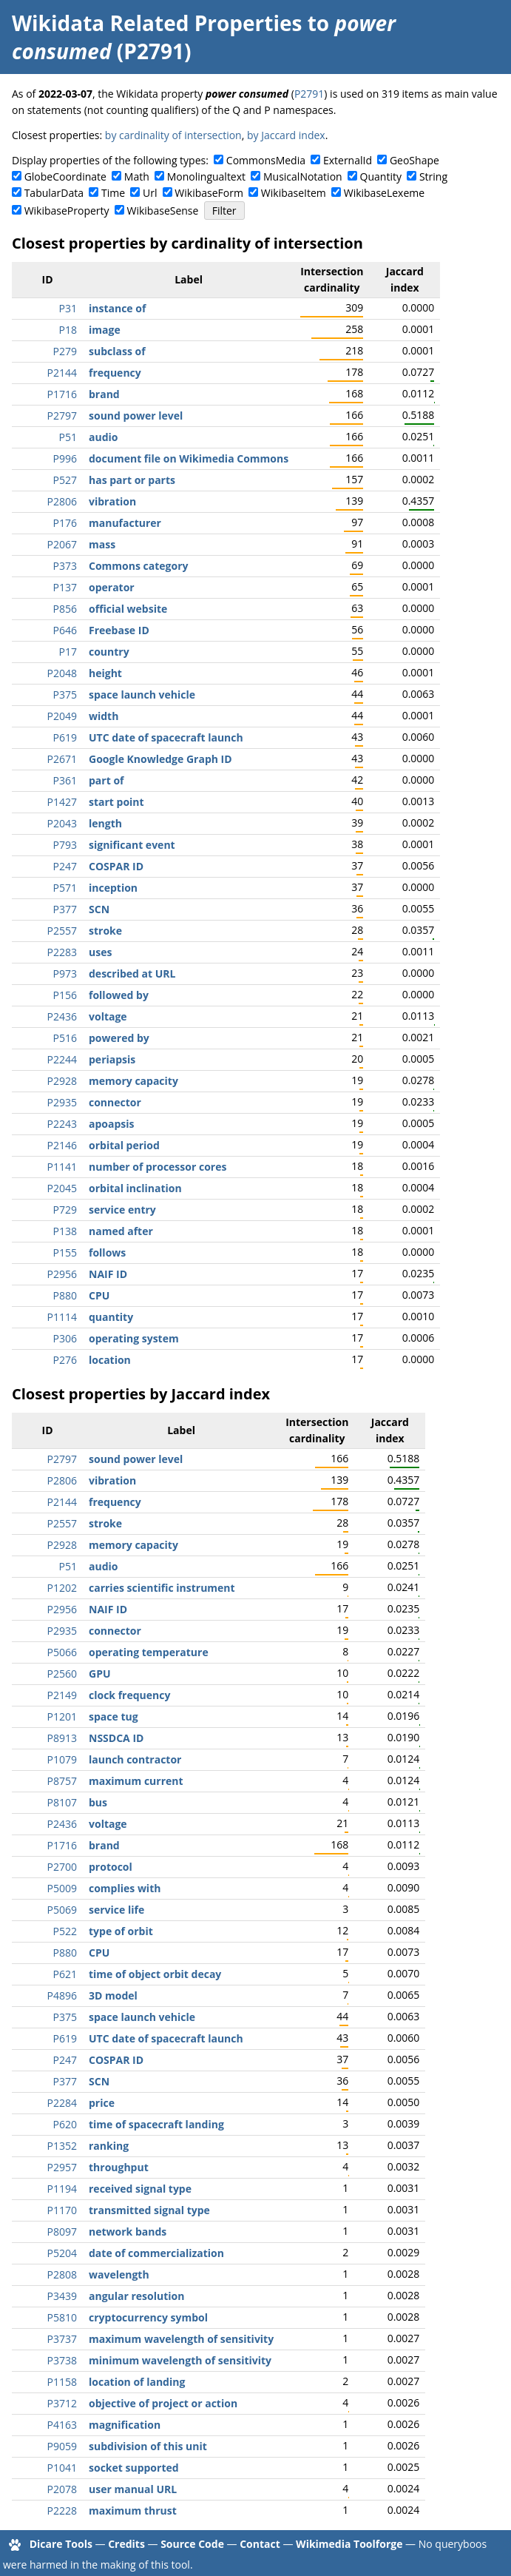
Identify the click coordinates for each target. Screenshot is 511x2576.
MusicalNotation (302, 176)
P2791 (309, 94)
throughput (119, 2167)
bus (98, 1802)
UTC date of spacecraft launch (166, 737)
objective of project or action (163, 2403)
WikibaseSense (163, 211)
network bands (127, 2231)
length (105, 823)
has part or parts (132, 480)
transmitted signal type (149, 2210)
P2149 (62, 1695)
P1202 (62, 1588)
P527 (65, 480)
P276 (65, 1360)
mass (102, 544)
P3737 (62, 2339)
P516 (65, 1038)
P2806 (62, 501)
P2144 (62, 373)
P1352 (62, 2146)
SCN (99, 909)
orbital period (124, 1145)
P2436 (62, 1016)
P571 (65, 888)
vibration (112, 501)
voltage (108, 1016)
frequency (115, 373)
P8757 (62, 1781)
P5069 (62, 1910)
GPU (100, 1674)
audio (103, 437)
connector (115, 1102)
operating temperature (149, 1652)
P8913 (62, 1738)
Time (113, 193)
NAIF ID (108, 1274)
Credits (126, 2544)
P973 (65, 973)
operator (112, 587)
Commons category (138, 566)
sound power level (136, 415)
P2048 (62, 673)
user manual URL (133, 2489)
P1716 (62, 394)
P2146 (62, 1145)
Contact (260, 2544)
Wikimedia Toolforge (349, 2544)
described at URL (132, 973)
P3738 (62, 2360)
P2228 (62, 2510)
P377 (65, 909)
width (103, 716)
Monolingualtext (206, 176)
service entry (122, 1210)
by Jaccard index (286, 135)
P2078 (62, 2489)
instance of (117, 308)
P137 (65, 587)
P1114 (62, 1317)
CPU (99, 1295)
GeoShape (414, 160)
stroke (105, 931)
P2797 (62, 415)
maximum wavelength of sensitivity (181, 2339)
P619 (65, 737)
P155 (65, 1252)
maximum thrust (133, 2510)
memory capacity (133, 1081)
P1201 (62, 1716)
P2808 (62, 2274)
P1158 (62, 2382)
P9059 (62, 2446)
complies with (124, 1888)
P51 (68, 437)
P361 (65, 780)
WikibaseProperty (66, 211)
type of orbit (121, 1931)
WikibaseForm (209, 193)
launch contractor (135, 1759)
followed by (119, 995)
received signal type (140, 2189)
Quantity (381, 176)
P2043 (62, 823)
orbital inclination (135, 1188)
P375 (65, 694)
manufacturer (125, 523)
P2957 (62, 2167)
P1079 (62, 1759)
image (105, 330)
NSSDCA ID (116, 1738)
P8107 (62, 1802)
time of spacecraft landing (156, 2124)
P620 (65, 2124)
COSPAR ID (116, 866)
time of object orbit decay (155, 1974)
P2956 (62, 1274)
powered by (119, 1038)
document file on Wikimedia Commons (188, 458)
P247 (65, 866)
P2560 (62, 1674)
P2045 (62, 1188)
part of (106, 780)
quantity (111, 1317)
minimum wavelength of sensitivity (180, 2360)
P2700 (62, 1867)
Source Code (192, 2544)
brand (104, 394)
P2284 (62, 2103)
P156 (65, 995)
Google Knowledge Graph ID (160, 759)
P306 (65, 1338)
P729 (65, 1210)
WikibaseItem (293, 193)
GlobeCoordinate (65, 176)
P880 (65, 1295)
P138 (65, 1231)
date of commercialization (156, 2253)
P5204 (62, 2253)
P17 (68, 652)
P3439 (62, 2296)
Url (150, 193)
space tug (113, 1716)
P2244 (62, 1059)
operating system (134, 1338)
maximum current (136, 1781)
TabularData (54, 193)
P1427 (62, 802)
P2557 (62, 931)
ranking (109, 2146)
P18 (68, 330)
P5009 (62, 1888)
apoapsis (112, 1124)
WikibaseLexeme (384, 193)
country (109, 652)
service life (116, 1910)
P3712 (62, 2403)
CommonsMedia (265, 160)
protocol (110, 1867)
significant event (132, 845)
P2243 (62, 1124)
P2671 (62, 759)
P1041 (62, 2468)
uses (100, 952)
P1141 (62, 1167)
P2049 (62, 716)
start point (116, 802)
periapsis (112, 1059)
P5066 (62, 1652)
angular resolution (136, 2296)
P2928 (62, 1081)
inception (113, 888)
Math (136, 176)
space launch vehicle (142, 694)
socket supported (134, 2468)
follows (107, 1252)
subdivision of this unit (148, 2446)
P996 (65, 458)
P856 (65, 609)
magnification (124, 2425)
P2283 (62, 952)
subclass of (117, 351)
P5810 (62, 2317)
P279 (65, 351)
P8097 (62, 2231)
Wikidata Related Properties (157, 23)
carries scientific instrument (162, 1588)
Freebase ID (119, 630)
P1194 (62, 2189)
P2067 (62, 544)
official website (128, 609)
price (102, 2103)
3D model (113, 1995)
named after (121, 1231)
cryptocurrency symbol (148, 2317)
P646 (65, 630)
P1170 (62, 2210)
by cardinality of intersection (173, 135)
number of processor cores (157, 1167)
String (433, 176)
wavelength (119, 2274)
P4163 (62, 2425)
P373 (65, 566)
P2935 (62, 1102)
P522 (65, 1931)
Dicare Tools (61, 2544)
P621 (65, 1974)
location (110, 1360)
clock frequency (129, 1695)
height (105, 673)
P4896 (62, 1995)
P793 (65, 845)
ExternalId (347, 160)
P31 (68, 308)
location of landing (137, 2382)
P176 (65, 523)
